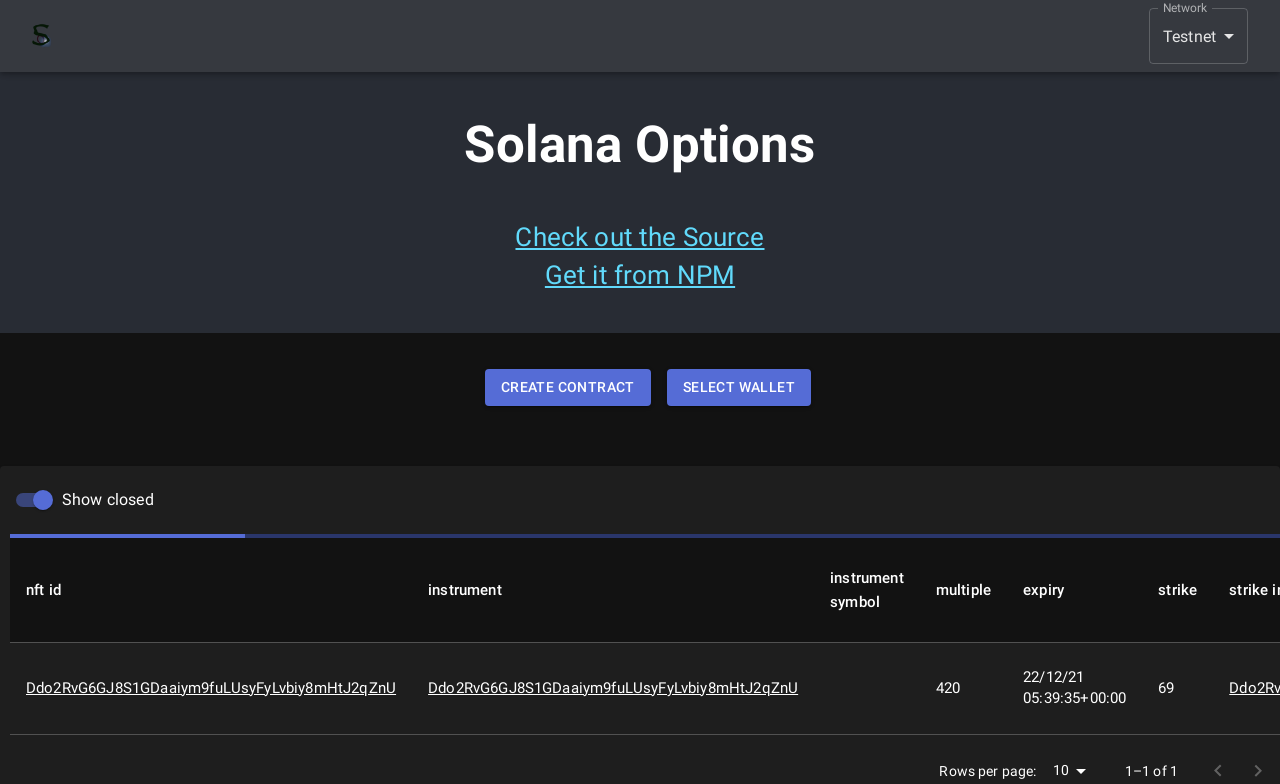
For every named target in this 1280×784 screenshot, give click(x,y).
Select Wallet (739, 387)
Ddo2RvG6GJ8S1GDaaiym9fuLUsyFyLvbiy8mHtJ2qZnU (211, 688)
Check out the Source (639, 237)
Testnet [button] (1189, 36)
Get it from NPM (640, 275)
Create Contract (568, 387)
